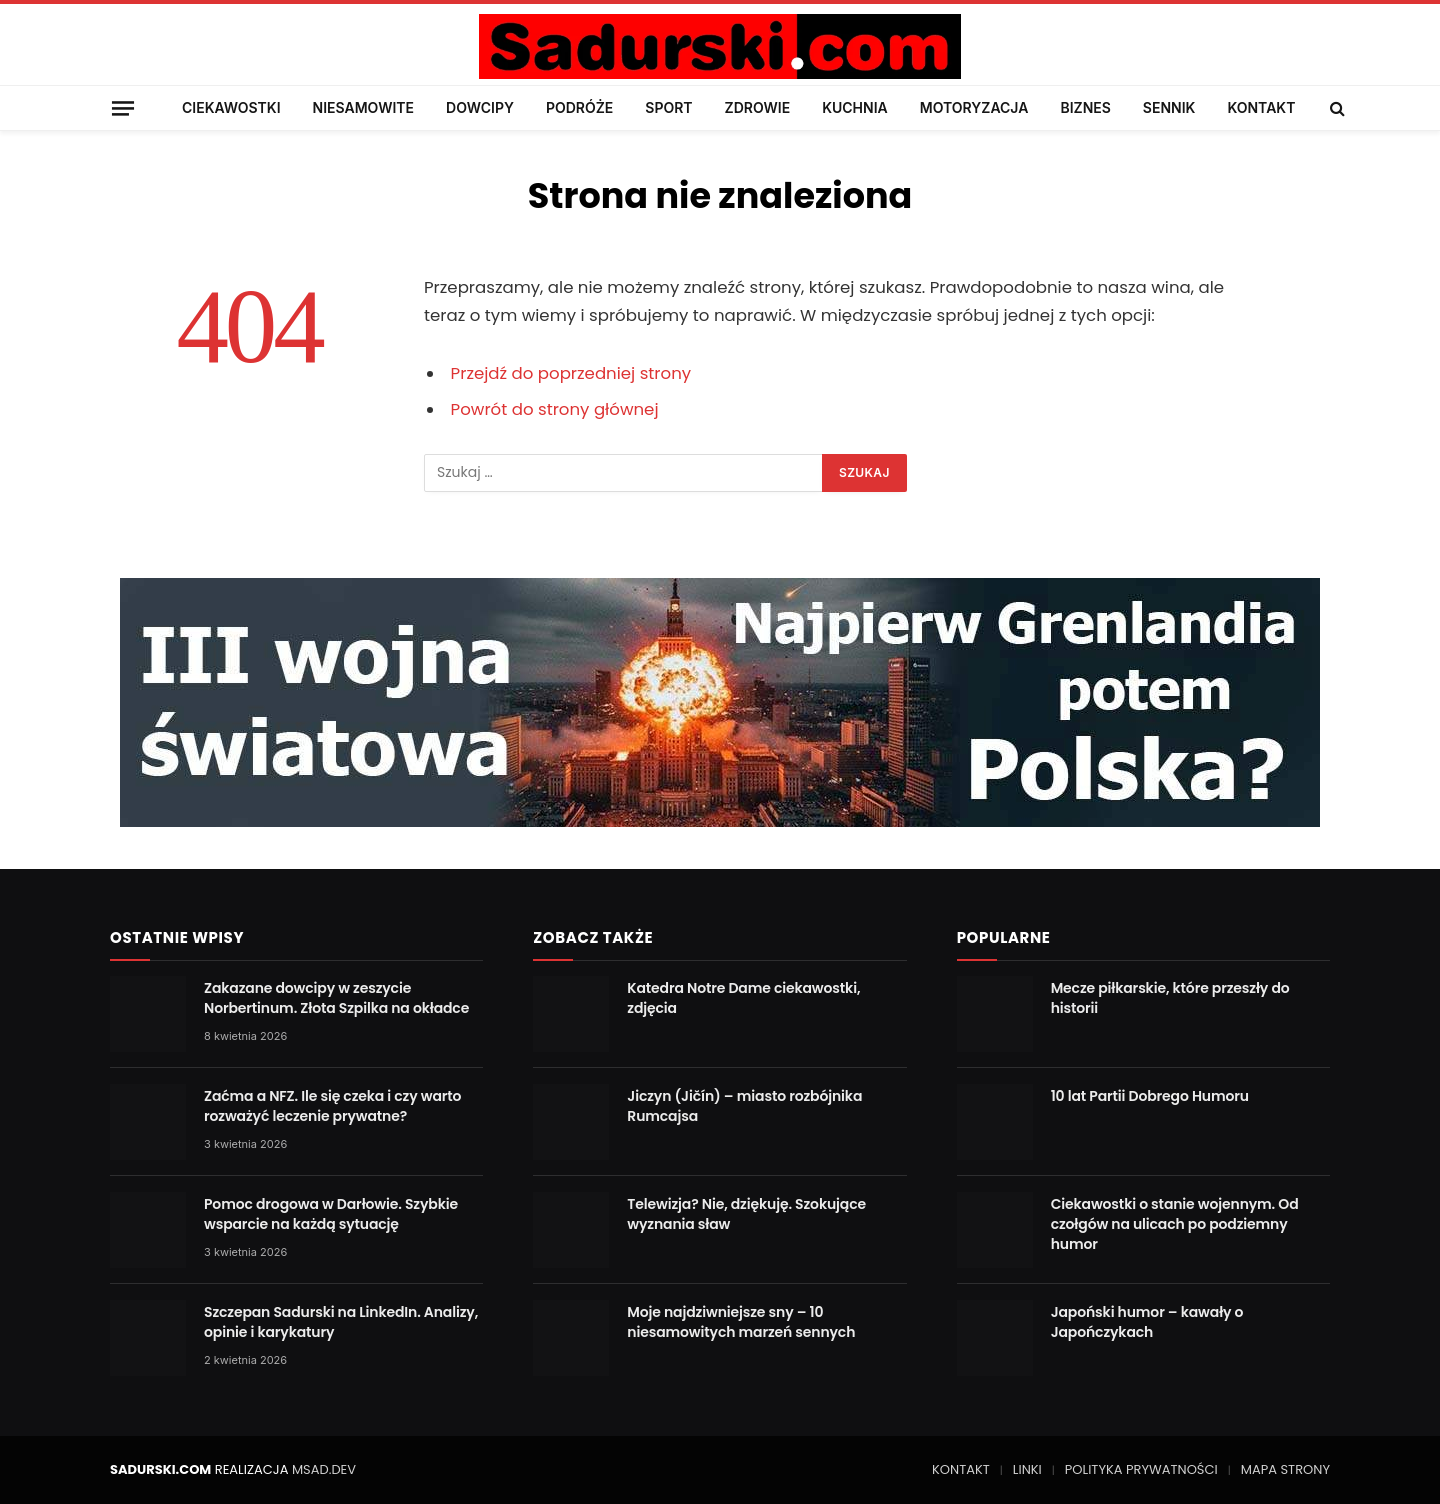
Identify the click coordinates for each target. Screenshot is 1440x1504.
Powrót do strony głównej (555, 409)
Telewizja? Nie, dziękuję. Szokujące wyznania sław (746, 1214)
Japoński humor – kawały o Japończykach (1147, 1322)
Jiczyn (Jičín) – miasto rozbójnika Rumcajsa (744, 1106)
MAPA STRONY (1285, 1469)
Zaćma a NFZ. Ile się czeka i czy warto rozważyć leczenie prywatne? (332, 1106)
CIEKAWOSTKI (231, 107)
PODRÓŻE (579, 107)
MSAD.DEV (324, 1469)
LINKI (1027, 1469)
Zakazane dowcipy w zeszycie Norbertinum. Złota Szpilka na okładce (336, 998)
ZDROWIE (758, 107)
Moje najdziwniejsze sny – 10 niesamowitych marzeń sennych (741, 1322)
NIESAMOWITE (363, 107)
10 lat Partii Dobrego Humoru (1150, 1096)
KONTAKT (1261, 107)
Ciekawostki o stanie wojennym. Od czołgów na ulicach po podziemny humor (1175, 1224)
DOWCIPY (480, 107)
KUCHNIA (855, 107)
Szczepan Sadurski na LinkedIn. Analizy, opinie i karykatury (341, 1322)
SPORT (668, 107)
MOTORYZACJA (974, 107)
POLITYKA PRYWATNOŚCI (1141, 1469)
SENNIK (1169, 107)
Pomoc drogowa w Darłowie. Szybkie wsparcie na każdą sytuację (331, 1214)
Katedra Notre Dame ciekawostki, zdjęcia (743, 998)
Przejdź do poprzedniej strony (571, 373)
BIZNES (1085, 107)
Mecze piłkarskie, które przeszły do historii (1170, 998)
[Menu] (123, 107)
